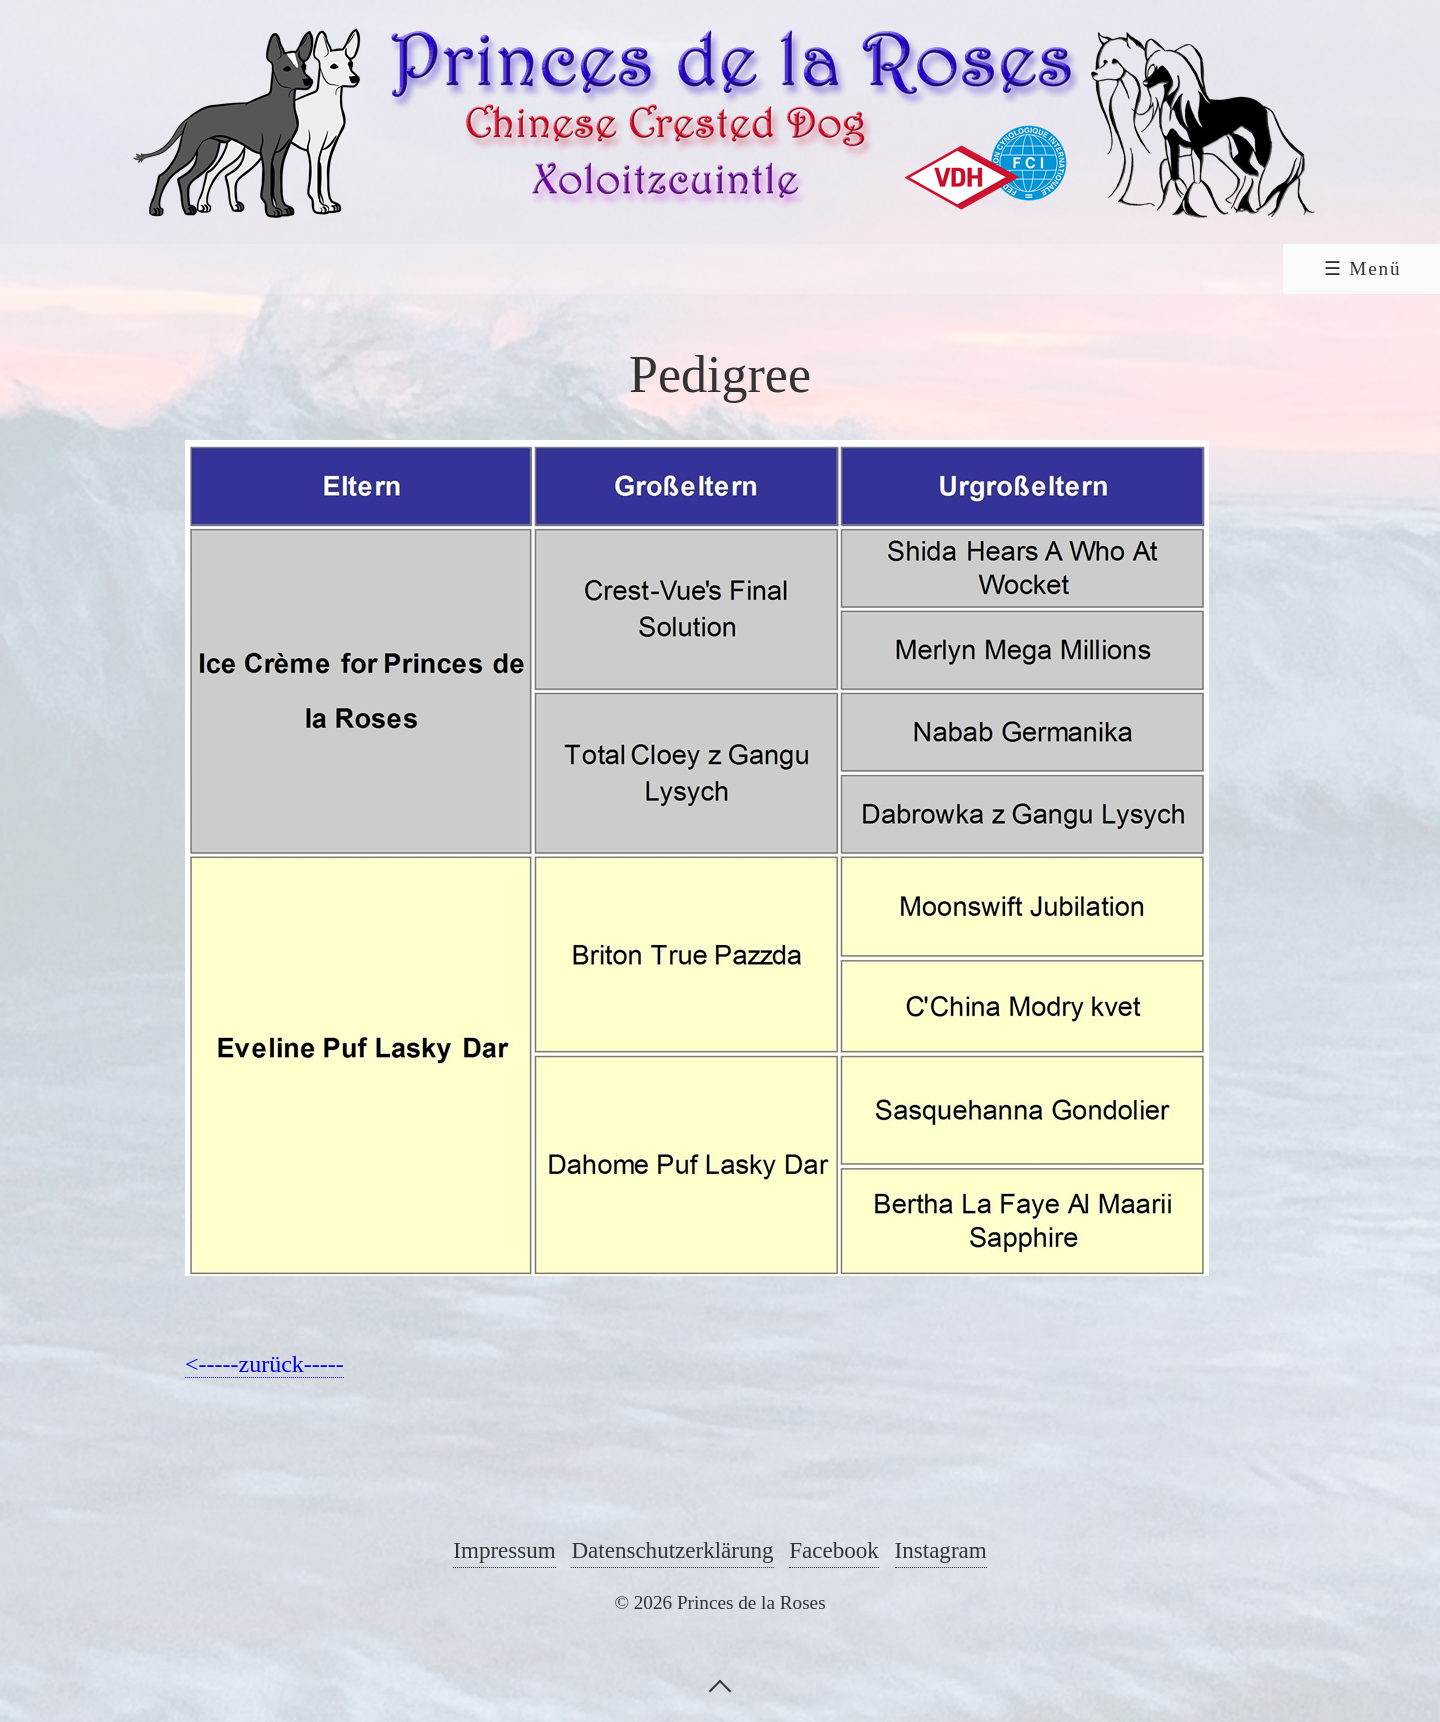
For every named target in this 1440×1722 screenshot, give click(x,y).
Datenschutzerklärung (672, 1550)
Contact (1149, 268)
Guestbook (982, 268)
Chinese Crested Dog (364, 268)
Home (156, 268)
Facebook (834, 1550)
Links (825, 268)
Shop (1289, 268)
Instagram (941, 1550)
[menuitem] (155, 269)
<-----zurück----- (264, 1364)
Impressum (504, 1550)
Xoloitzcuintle (631, 268)
